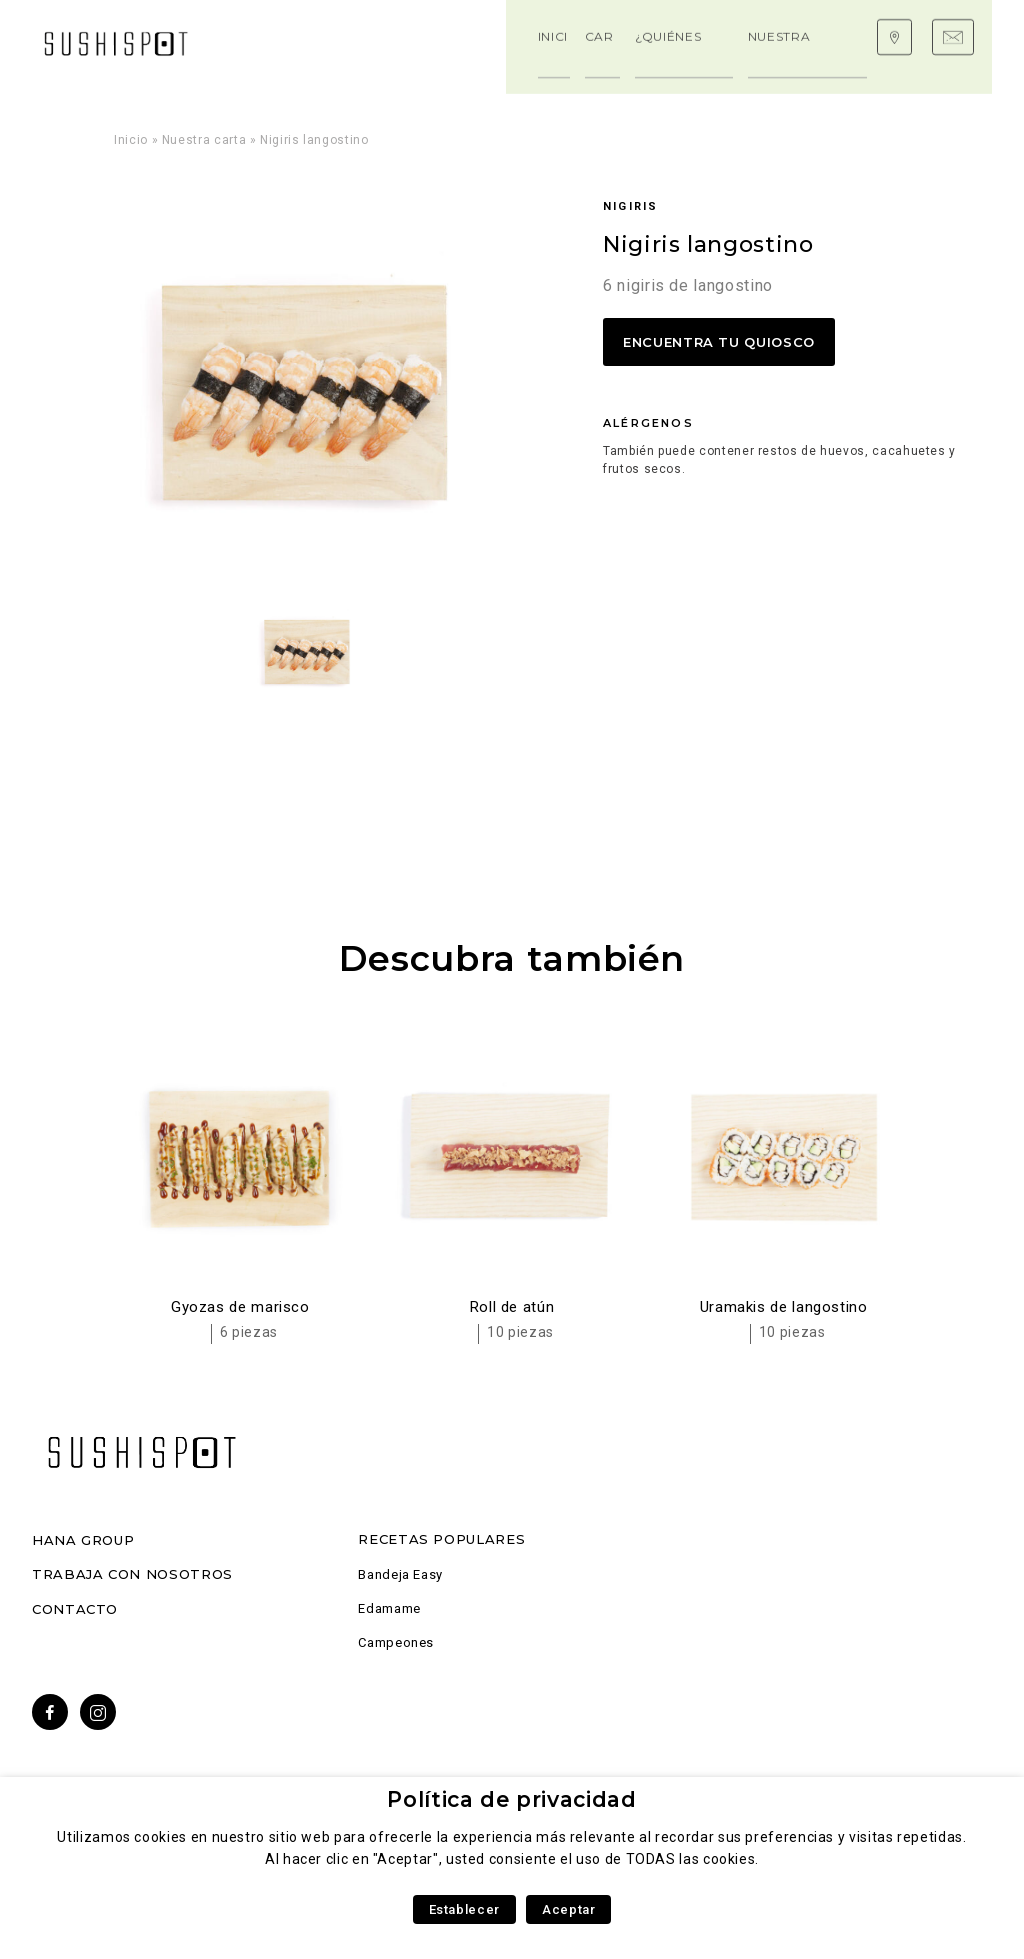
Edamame (389, 1608)
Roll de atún (512, 1307)
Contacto (75, 1609)
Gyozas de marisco (240, 1307)
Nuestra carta (204, 140)
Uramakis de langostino (784, 1307)
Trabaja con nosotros (132, 1574)
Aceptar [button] (568, 1909)
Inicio (131, 140)
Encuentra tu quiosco (719, 342)
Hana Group (83, 1540)
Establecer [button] (464, 1909)
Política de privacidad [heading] (511, 1799)
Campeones (396, 1642)
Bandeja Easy (400, 1574)
